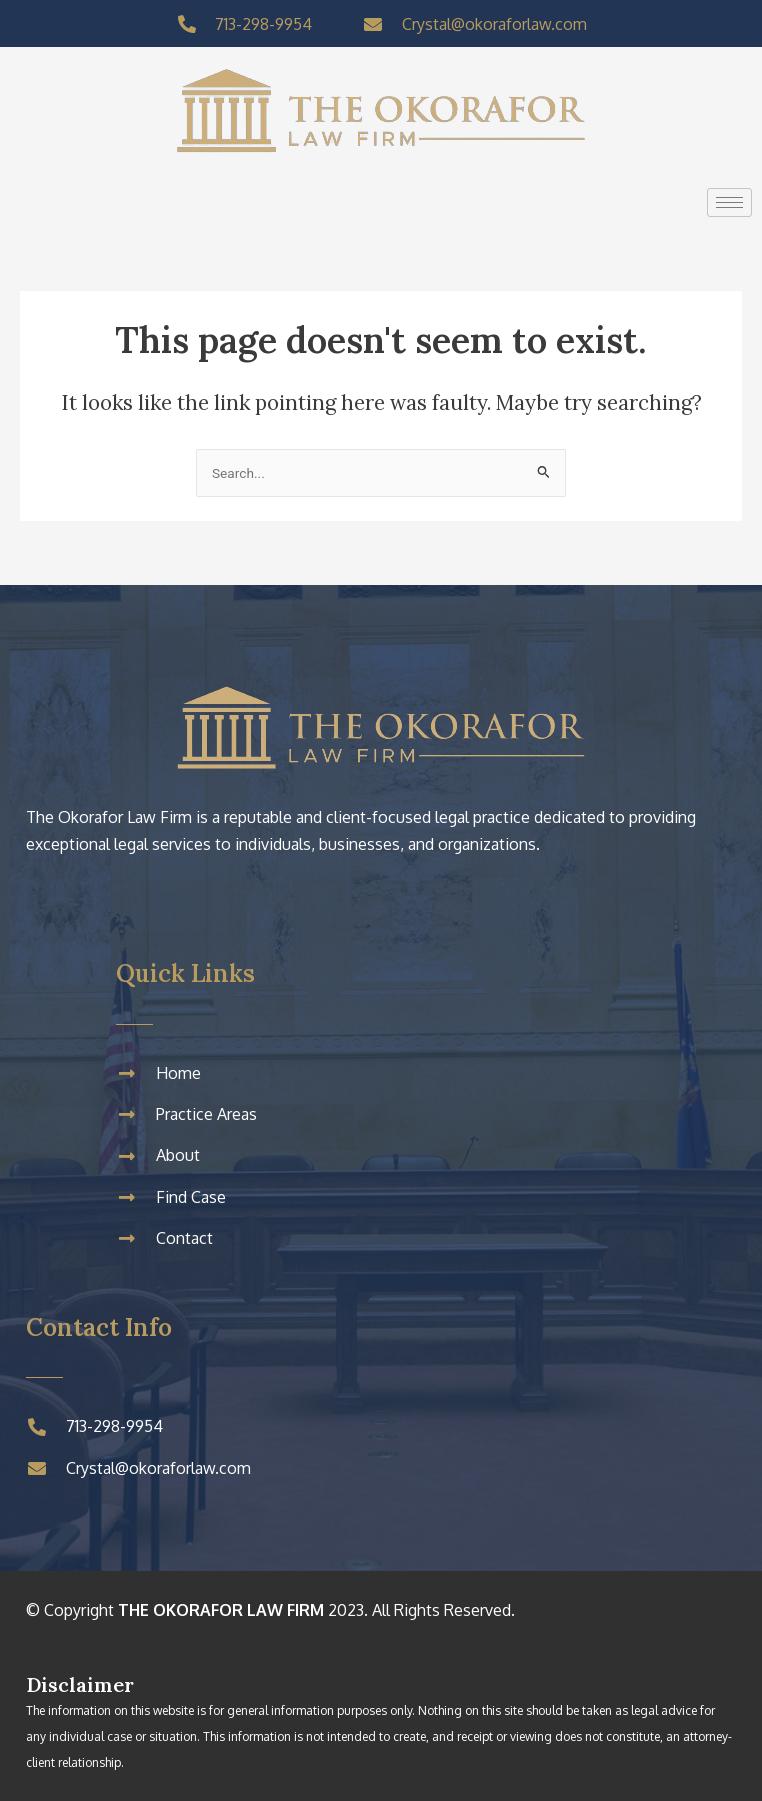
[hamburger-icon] (729, 202)
